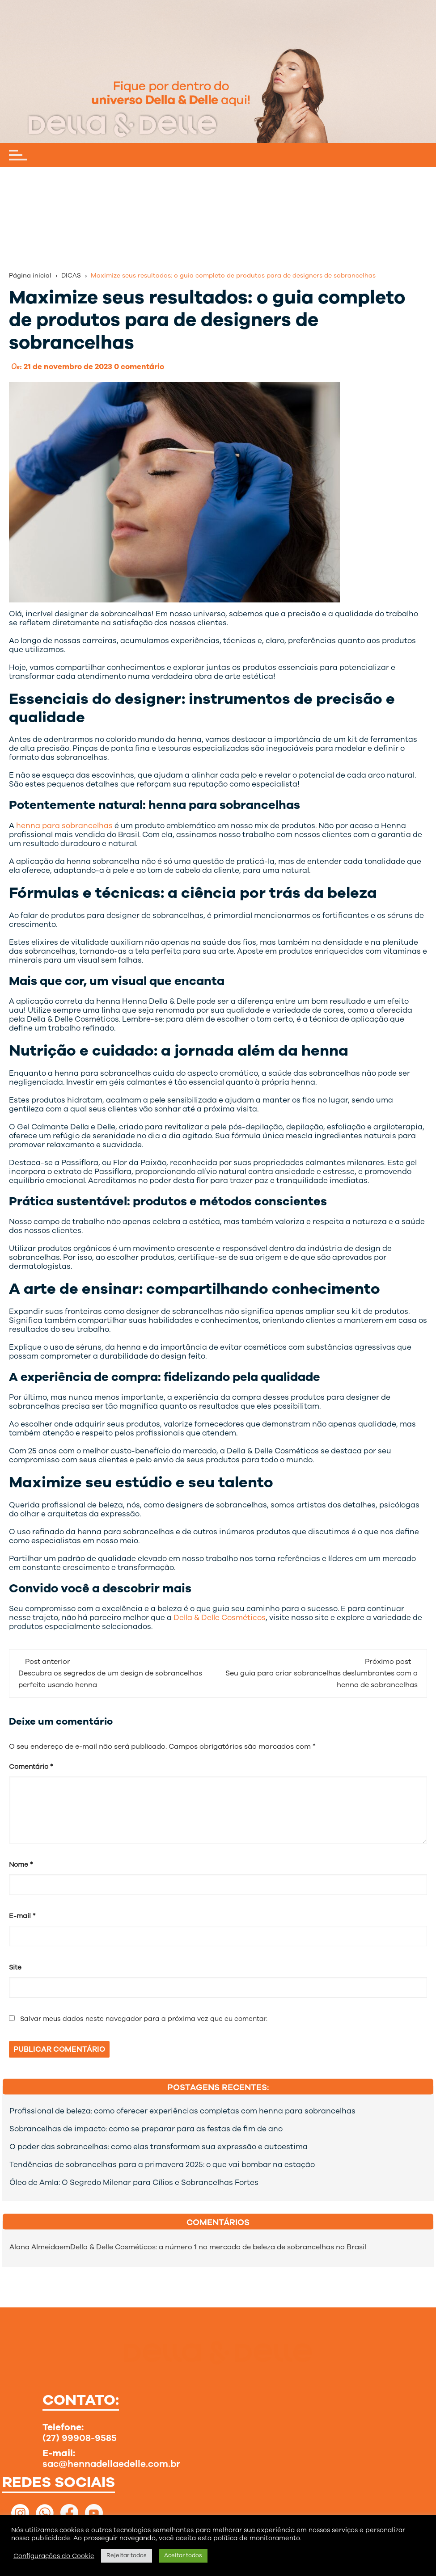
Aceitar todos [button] (183, 2555)
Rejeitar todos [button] (126, 2555)
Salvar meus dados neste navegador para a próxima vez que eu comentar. (143, 2018)
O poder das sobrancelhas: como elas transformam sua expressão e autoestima (158, 2146)
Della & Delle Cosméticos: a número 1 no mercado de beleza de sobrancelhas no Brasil (218, 2247)
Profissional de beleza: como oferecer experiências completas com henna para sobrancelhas (182, 2111)
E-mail (22, 1915)
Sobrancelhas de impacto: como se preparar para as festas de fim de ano (146, 2129)
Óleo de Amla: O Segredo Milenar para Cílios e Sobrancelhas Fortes (133, 2182)
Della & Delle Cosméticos (220, 1617)
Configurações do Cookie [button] (53, 2556)
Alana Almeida (34, 2247)
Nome (21, 1864)
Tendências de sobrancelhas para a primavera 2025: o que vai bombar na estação (162, 2164)
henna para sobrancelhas (64, 826)
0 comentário (139, 367)
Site (15, 1967)
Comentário (31, 1766)
